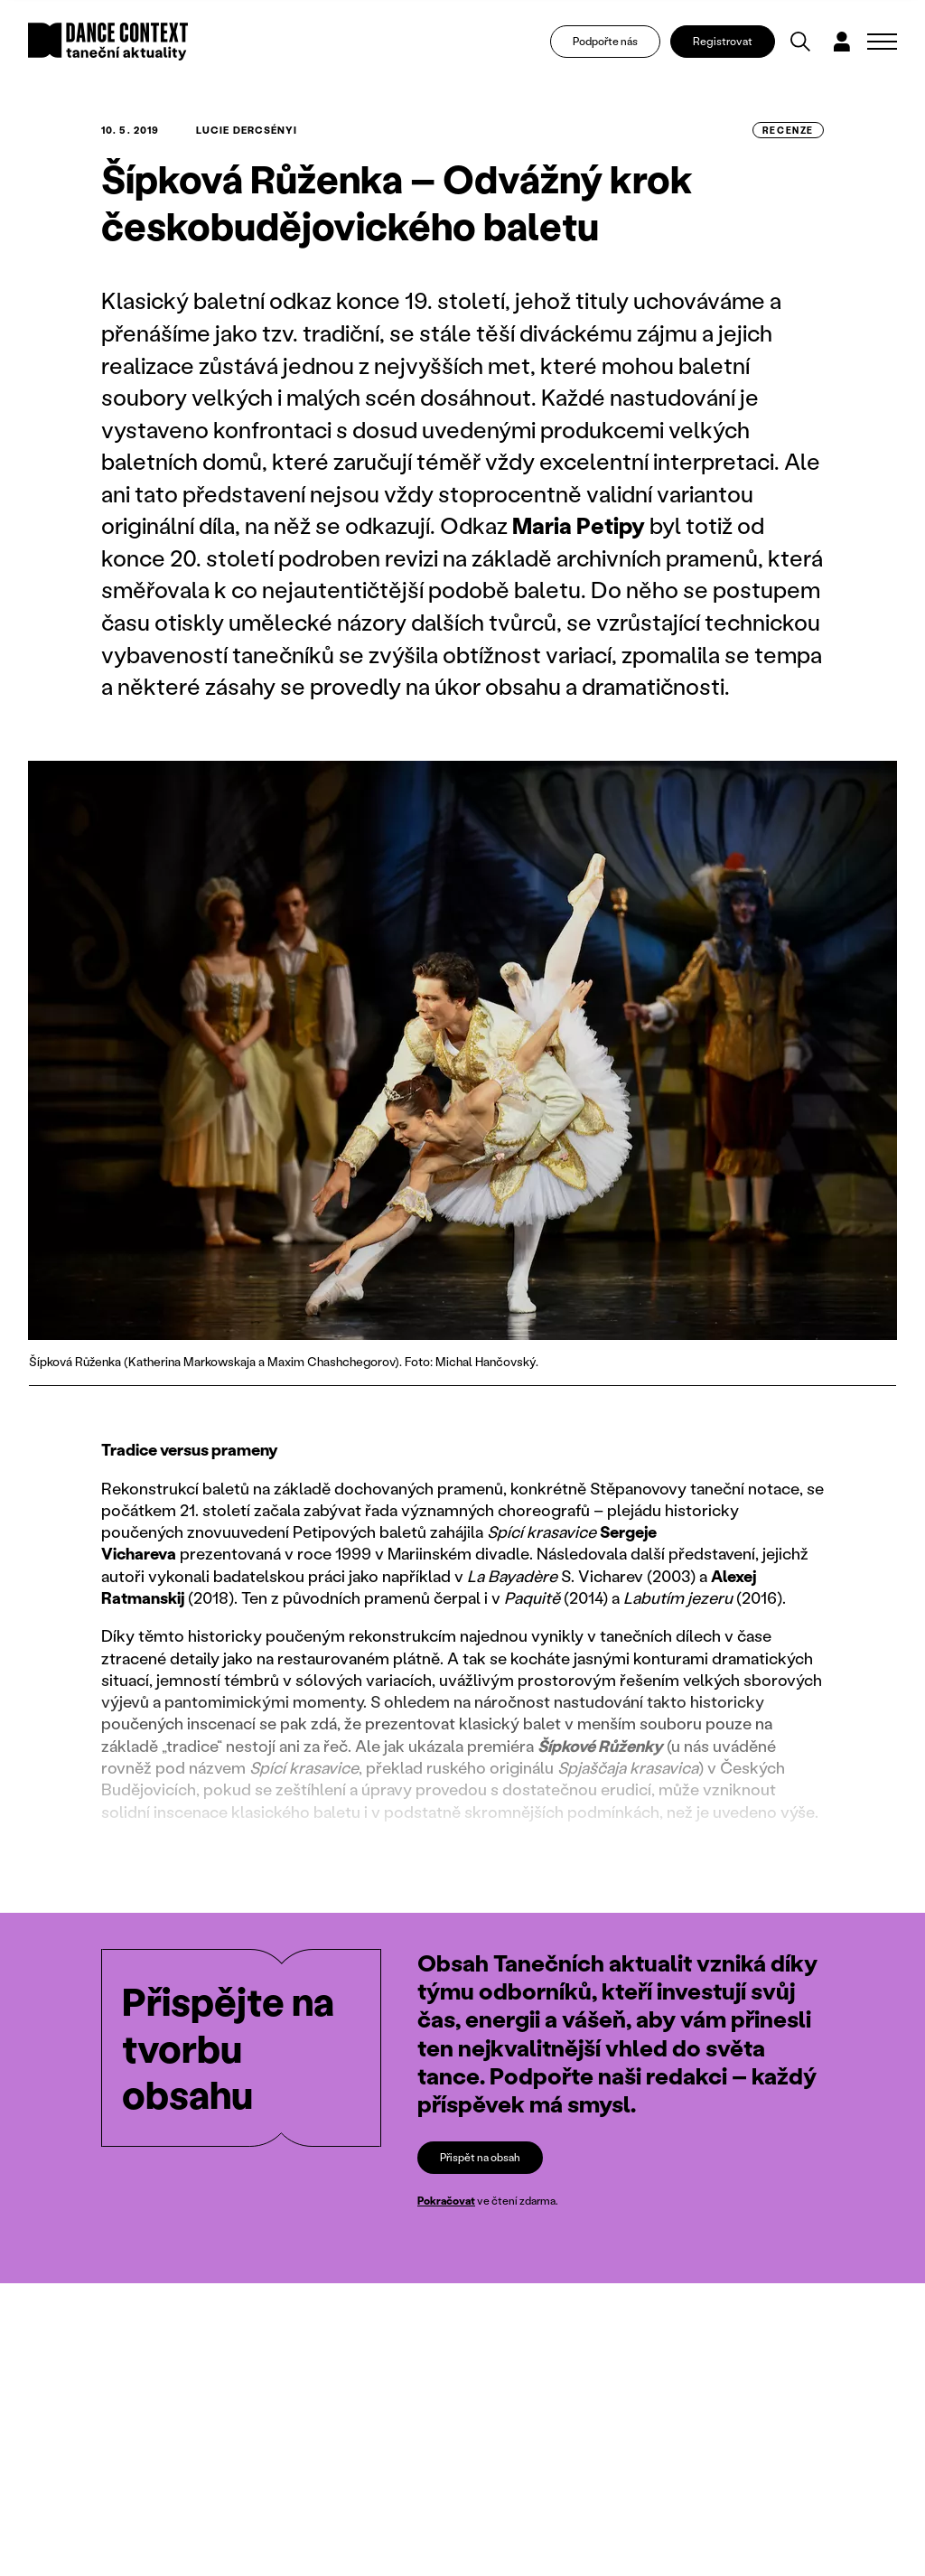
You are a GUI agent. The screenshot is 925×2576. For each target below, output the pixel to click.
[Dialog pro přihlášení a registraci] (842, 41)
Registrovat (722, 41)
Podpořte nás (605, 41)
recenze (788, 130)
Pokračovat (446, 2200)
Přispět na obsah (480, 2157)
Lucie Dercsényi (247, 130)
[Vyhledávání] (800, 41)
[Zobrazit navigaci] (882, 41)
